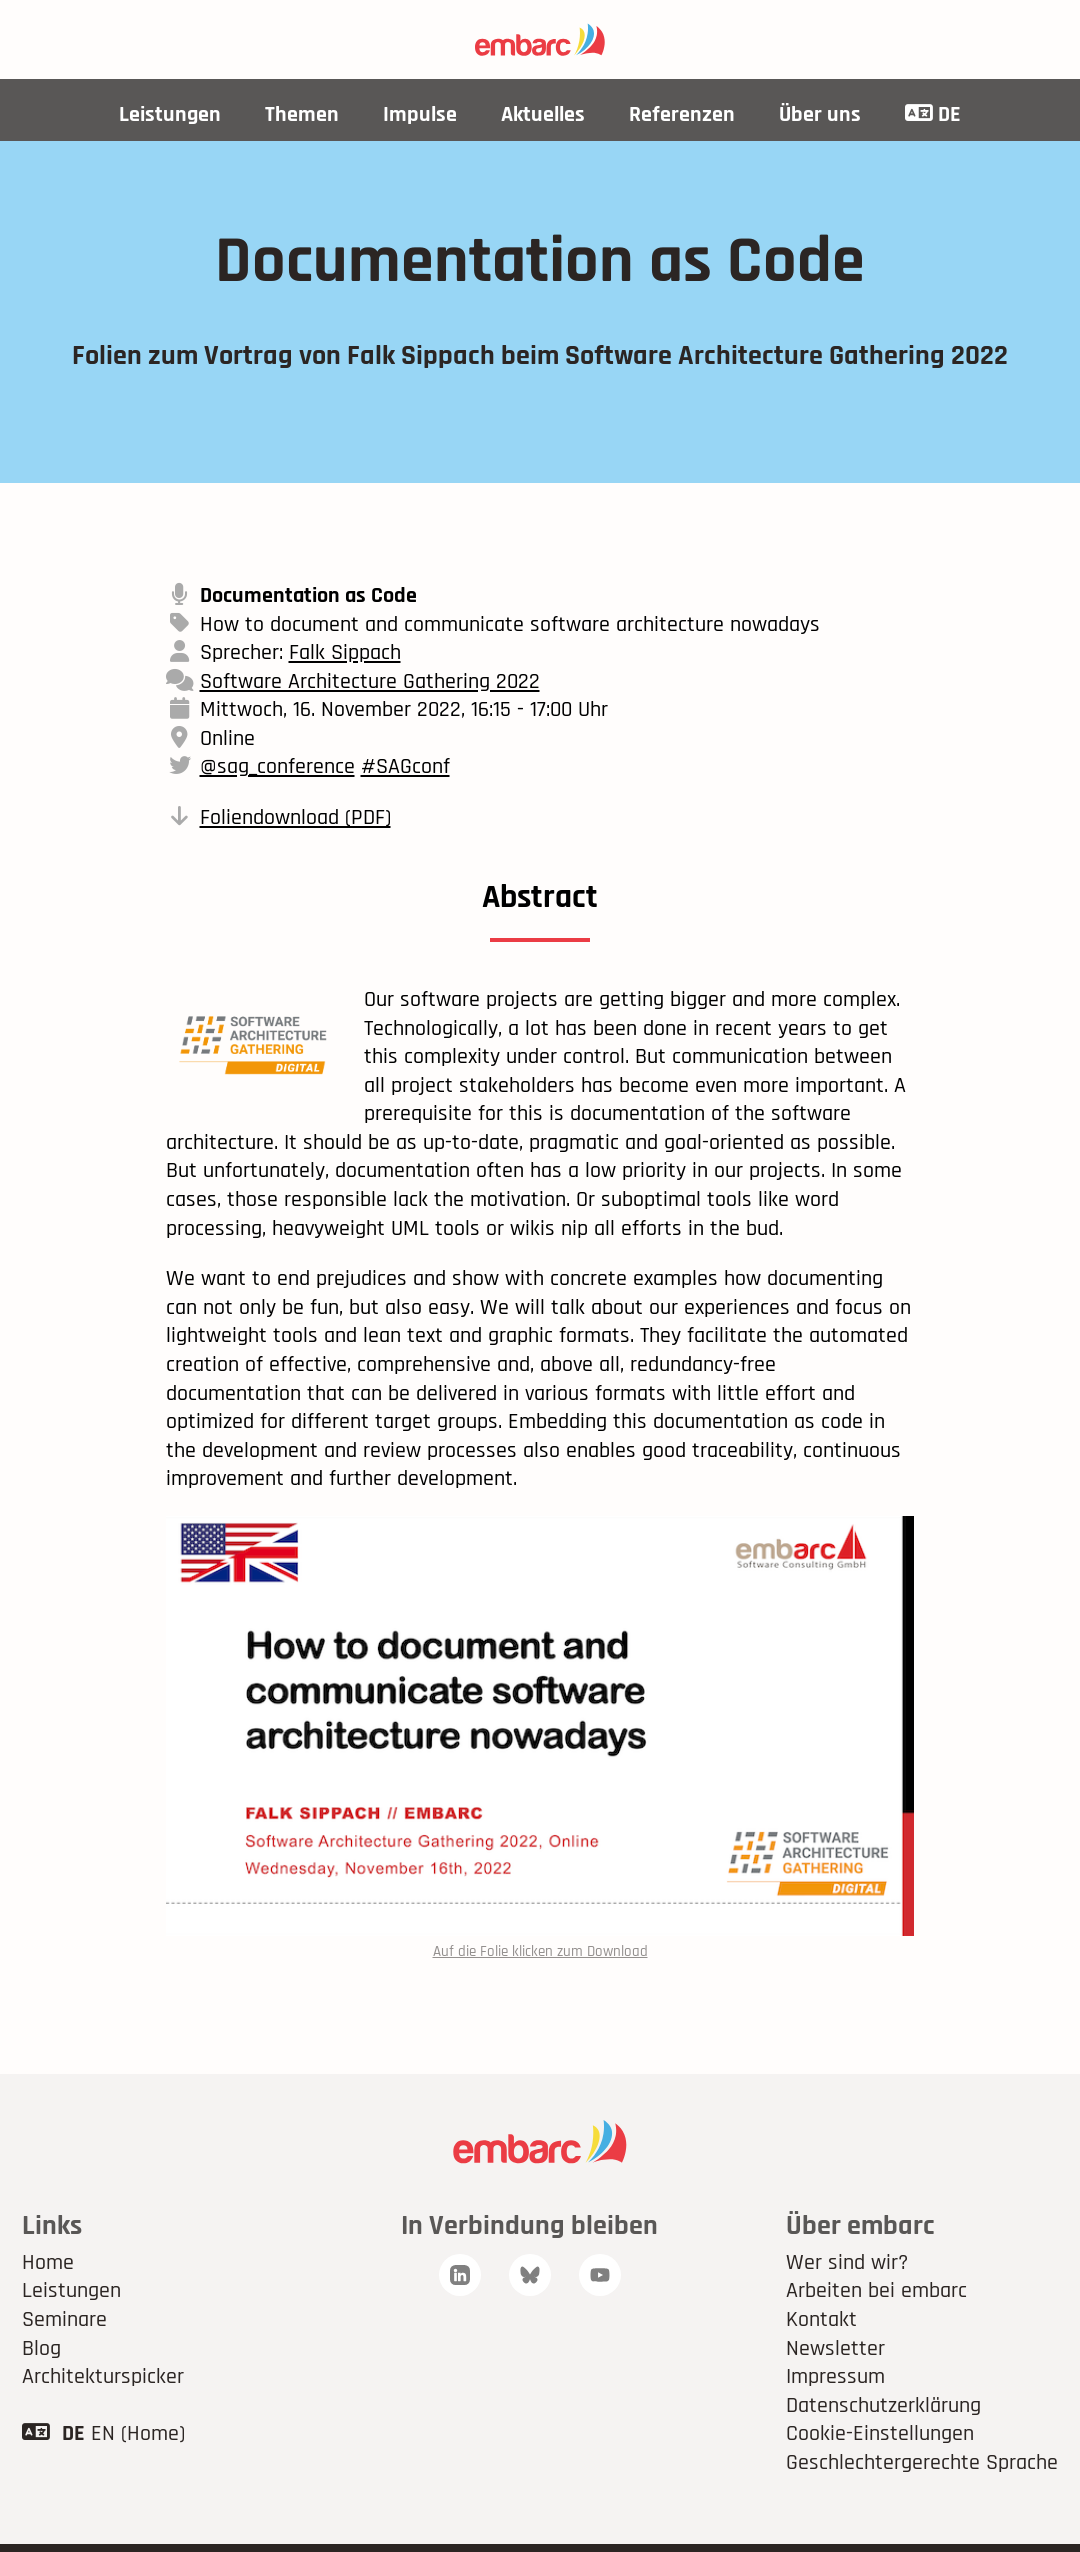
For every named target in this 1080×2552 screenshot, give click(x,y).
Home (48, 2263)
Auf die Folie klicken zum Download (540, 1951)
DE (933, 115)
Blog (41, 2349)
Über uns (820, 115)
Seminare (64, 2320)
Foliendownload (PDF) (295, 818)
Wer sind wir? (847, 2263)
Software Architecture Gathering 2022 (370, 682)
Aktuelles (543, 115)
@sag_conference (277, 767)
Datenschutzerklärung (883, 2406)
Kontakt (821, 2320)
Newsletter (835, 2349)
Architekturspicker (103, 2377)
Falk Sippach (345, 653)
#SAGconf (405, 767)
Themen (302, 115)
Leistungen (170, 115)
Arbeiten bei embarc (876, 2291)
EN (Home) (138, 2434)
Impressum (835, 2377)
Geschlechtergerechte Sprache (922, 2463)
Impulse (420, 115)
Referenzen (682, 115)
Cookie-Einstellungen (880, 2434)
